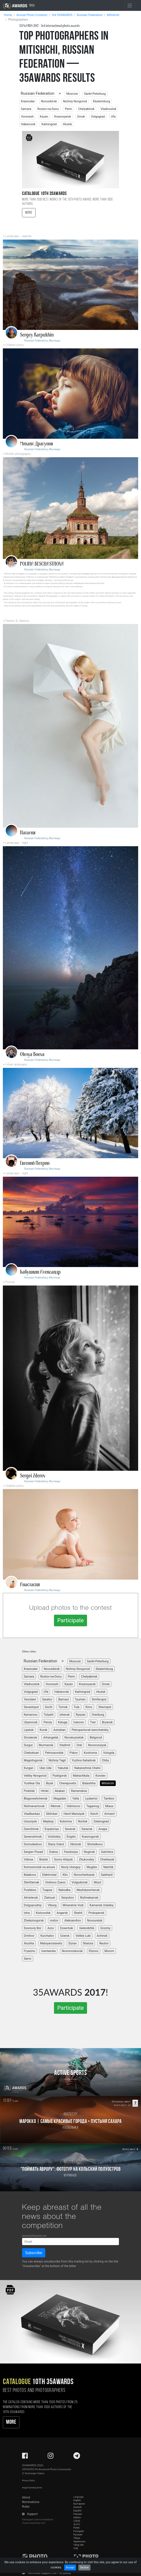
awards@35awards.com (34, 2235)
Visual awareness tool (33, 2522)
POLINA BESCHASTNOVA (42, 564)
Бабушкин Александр (40, 1272)
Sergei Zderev (32, 1475)
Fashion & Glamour (17, 621)
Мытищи (54, 340)
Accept (70, 2567)
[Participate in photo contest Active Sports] (70, 2072)
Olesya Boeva (32, 1054)
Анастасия (30, 1584)
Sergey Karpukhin (37, 335)
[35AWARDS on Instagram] (50, 2457)
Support (32, 2514)
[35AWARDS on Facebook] (25, 2457)
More (28, 213)
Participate (70, 1620)
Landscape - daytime (19, 236)
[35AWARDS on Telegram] (76, 2457)
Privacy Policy (28, 2480)
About (26, 2497)
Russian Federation (37, 93)
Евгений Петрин (34, 1163)
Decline (84, 2567)
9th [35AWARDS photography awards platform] (19, 6)
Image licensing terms (32, 2487)
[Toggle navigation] (129, 5)
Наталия (27, 832)
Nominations (30, 2502)
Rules (25, 2506)
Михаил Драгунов (36, 443)
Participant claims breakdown (37, 2519)
